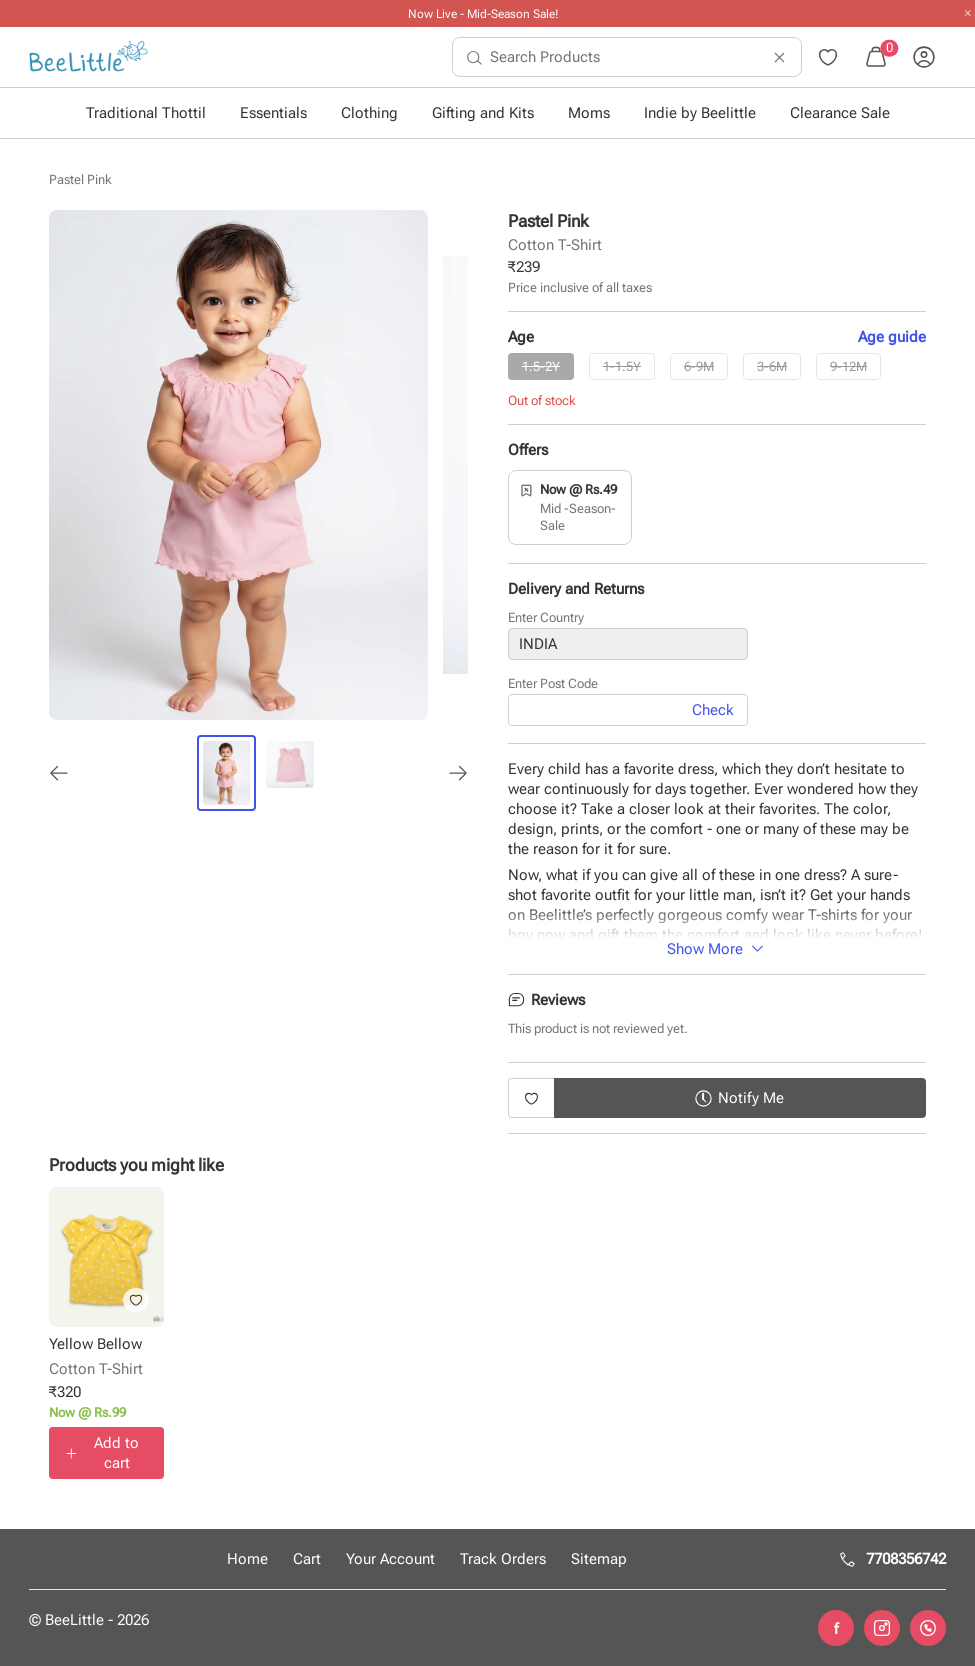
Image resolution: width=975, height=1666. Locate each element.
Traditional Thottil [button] (146, 113)
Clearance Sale (840, 113)
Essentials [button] (273, 113)
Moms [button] (589, 113)
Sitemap (599, 1559)
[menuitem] (88, 57)
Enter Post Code (553, 686)
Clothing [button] (369, 113)
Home (247, 1559)
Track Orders (503, 1559)
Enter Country (546, 619)
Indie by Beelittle (700, 113)
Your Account (390, 1559)
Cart (307, 1559)
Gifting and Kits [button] (483, 113)
